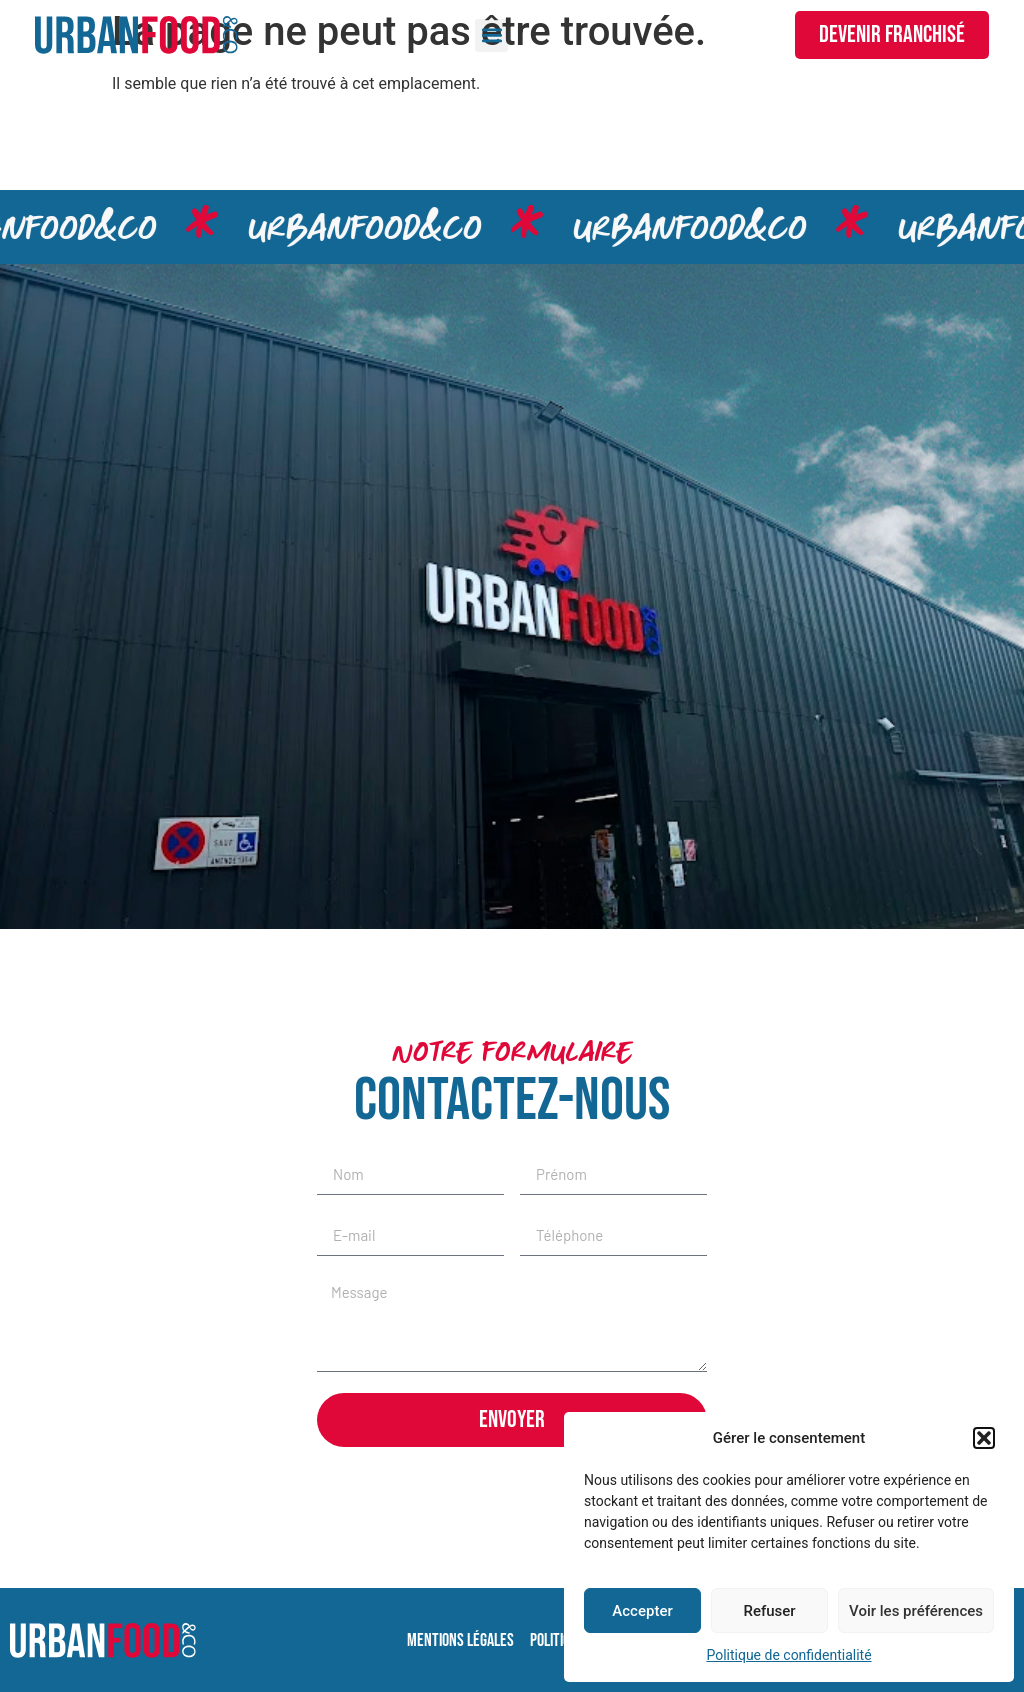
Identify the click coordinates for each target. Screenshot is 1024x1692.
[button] (984, 1438)
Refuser (769, 1611)
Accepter (642, 1611)
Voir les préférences (916, 1611)
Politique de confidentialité (788, 1655)
